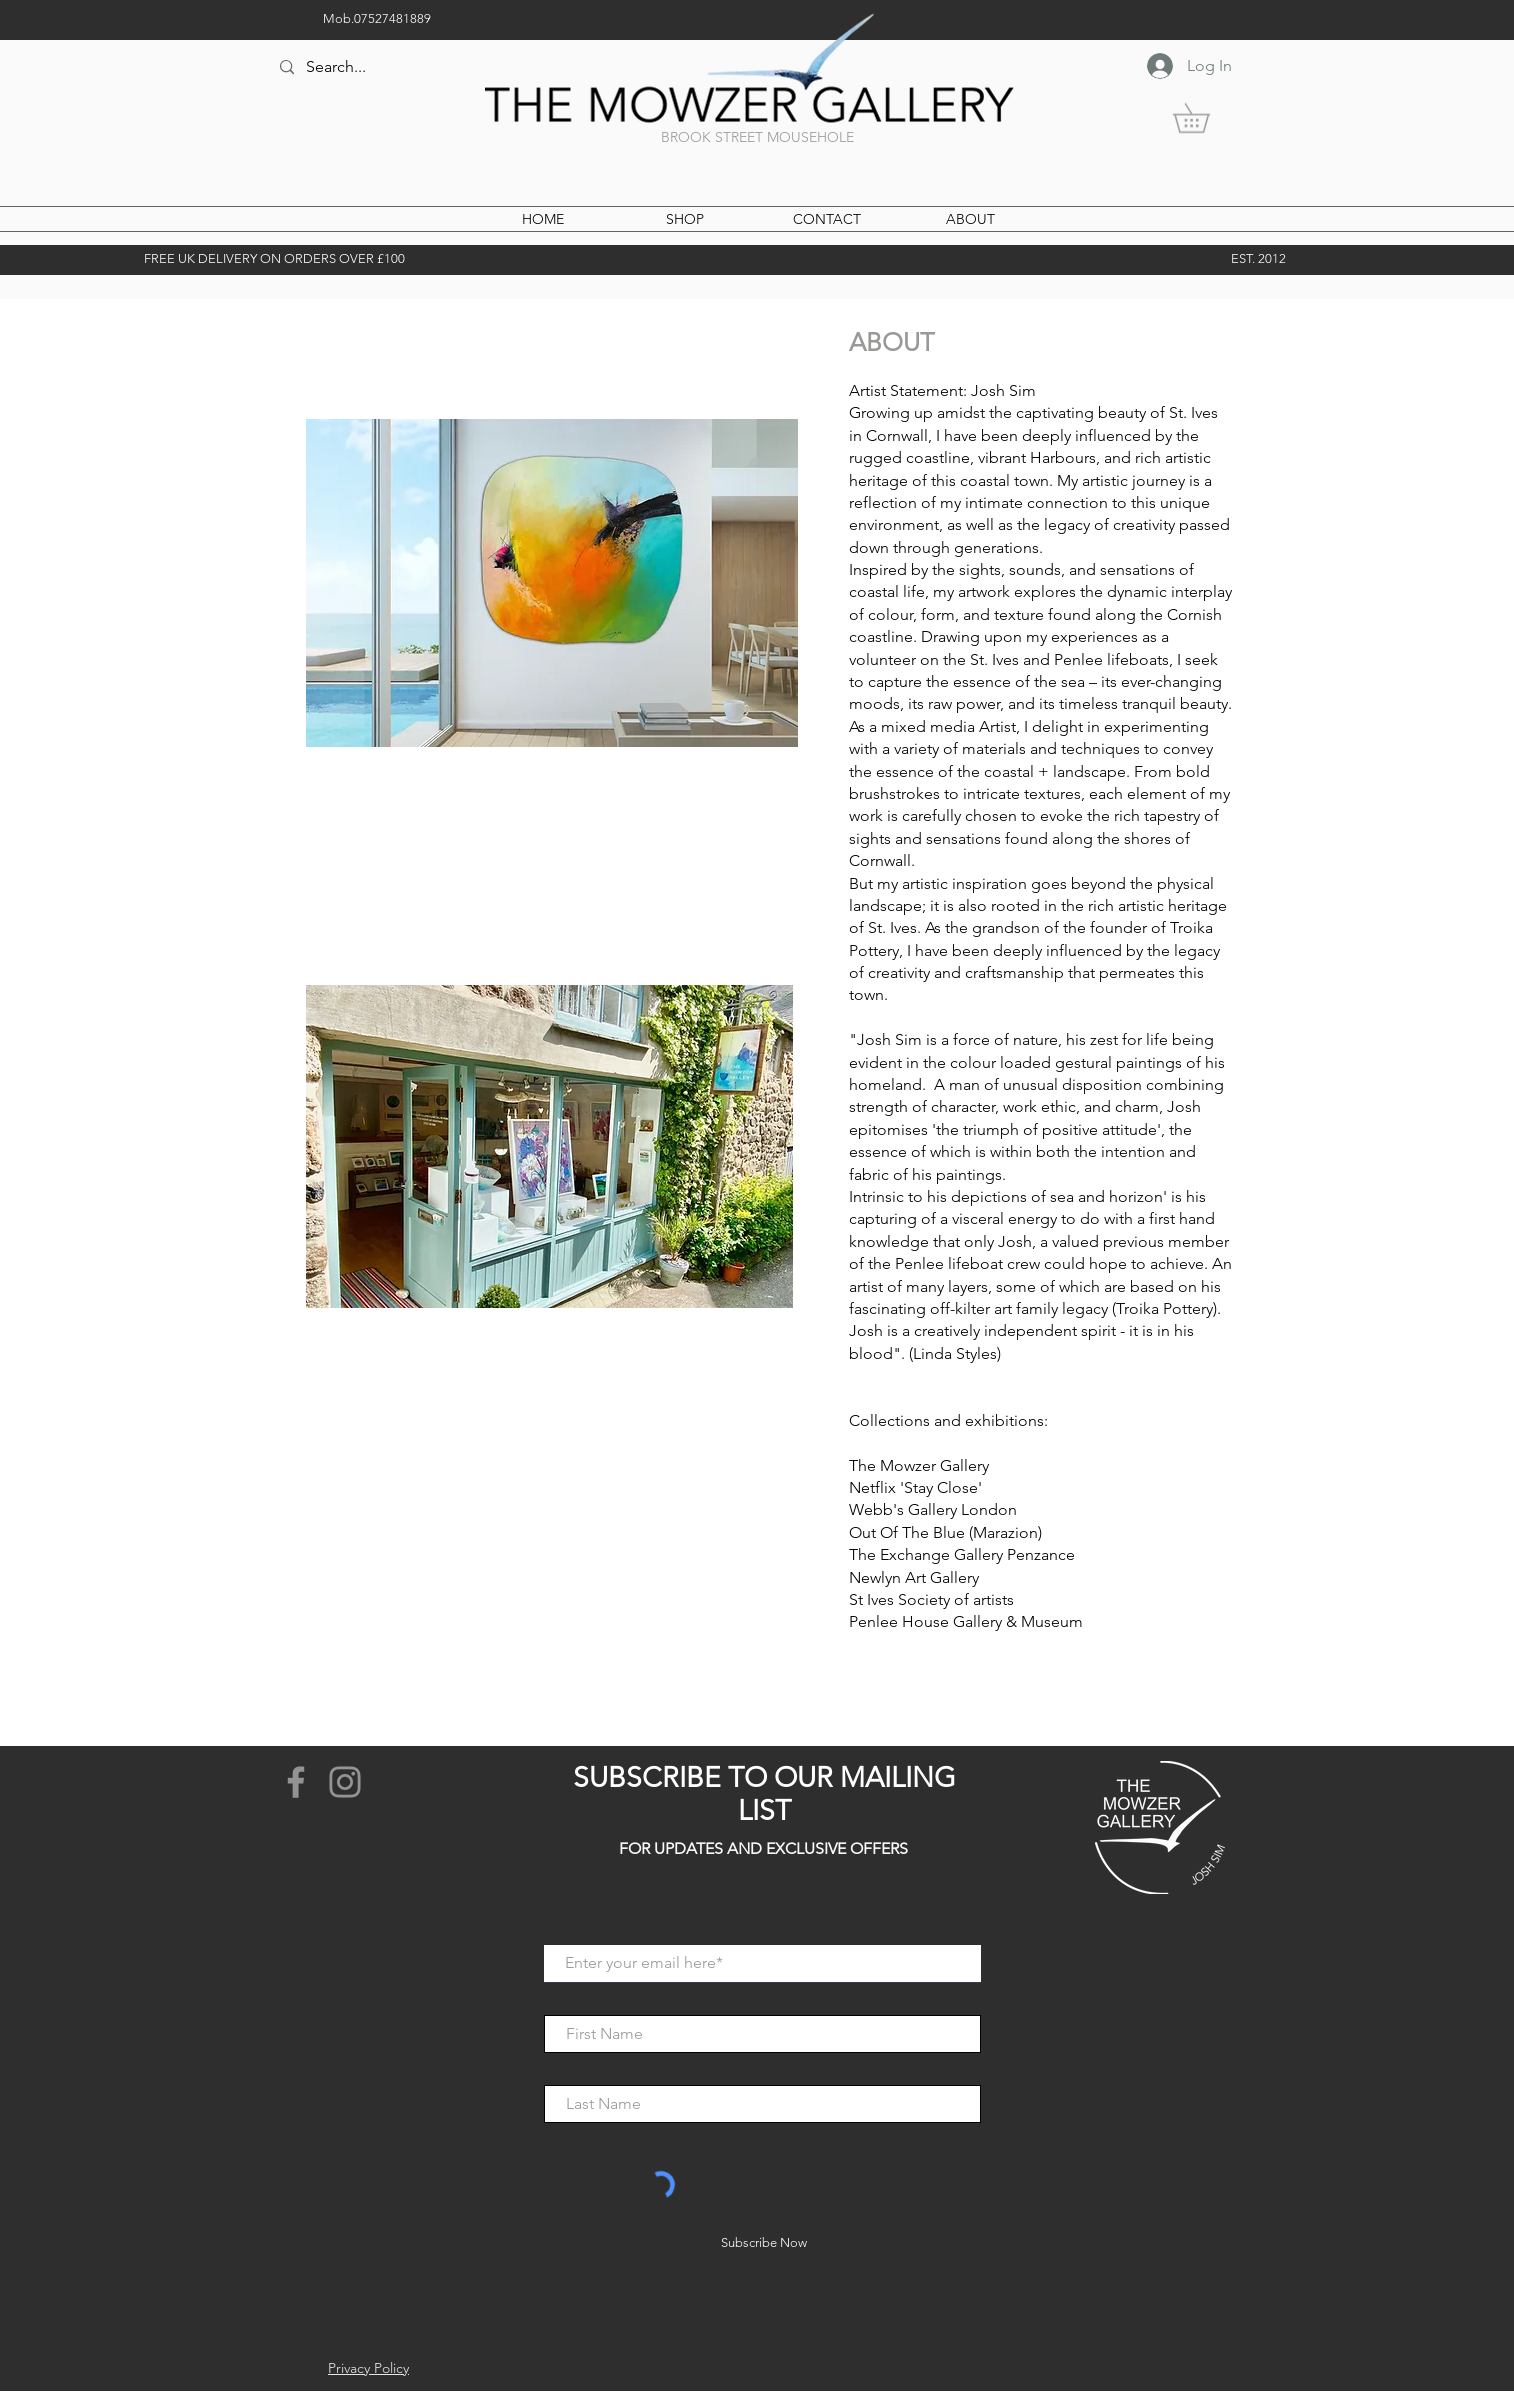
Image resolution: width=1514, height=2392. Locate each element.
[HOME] (543, 220)
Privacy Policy (368, 2368)
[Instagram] (345, 1782)
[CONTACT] (827, 220)
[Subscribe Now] (763, 2243)
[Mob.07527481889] (377, 19)
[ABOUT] (970, 220)
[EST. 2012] (1258, 259)
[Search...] (417, 67)
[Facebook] (296, 1782)
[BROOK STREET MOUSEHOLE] (757, 138)
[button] (1205, 118)
